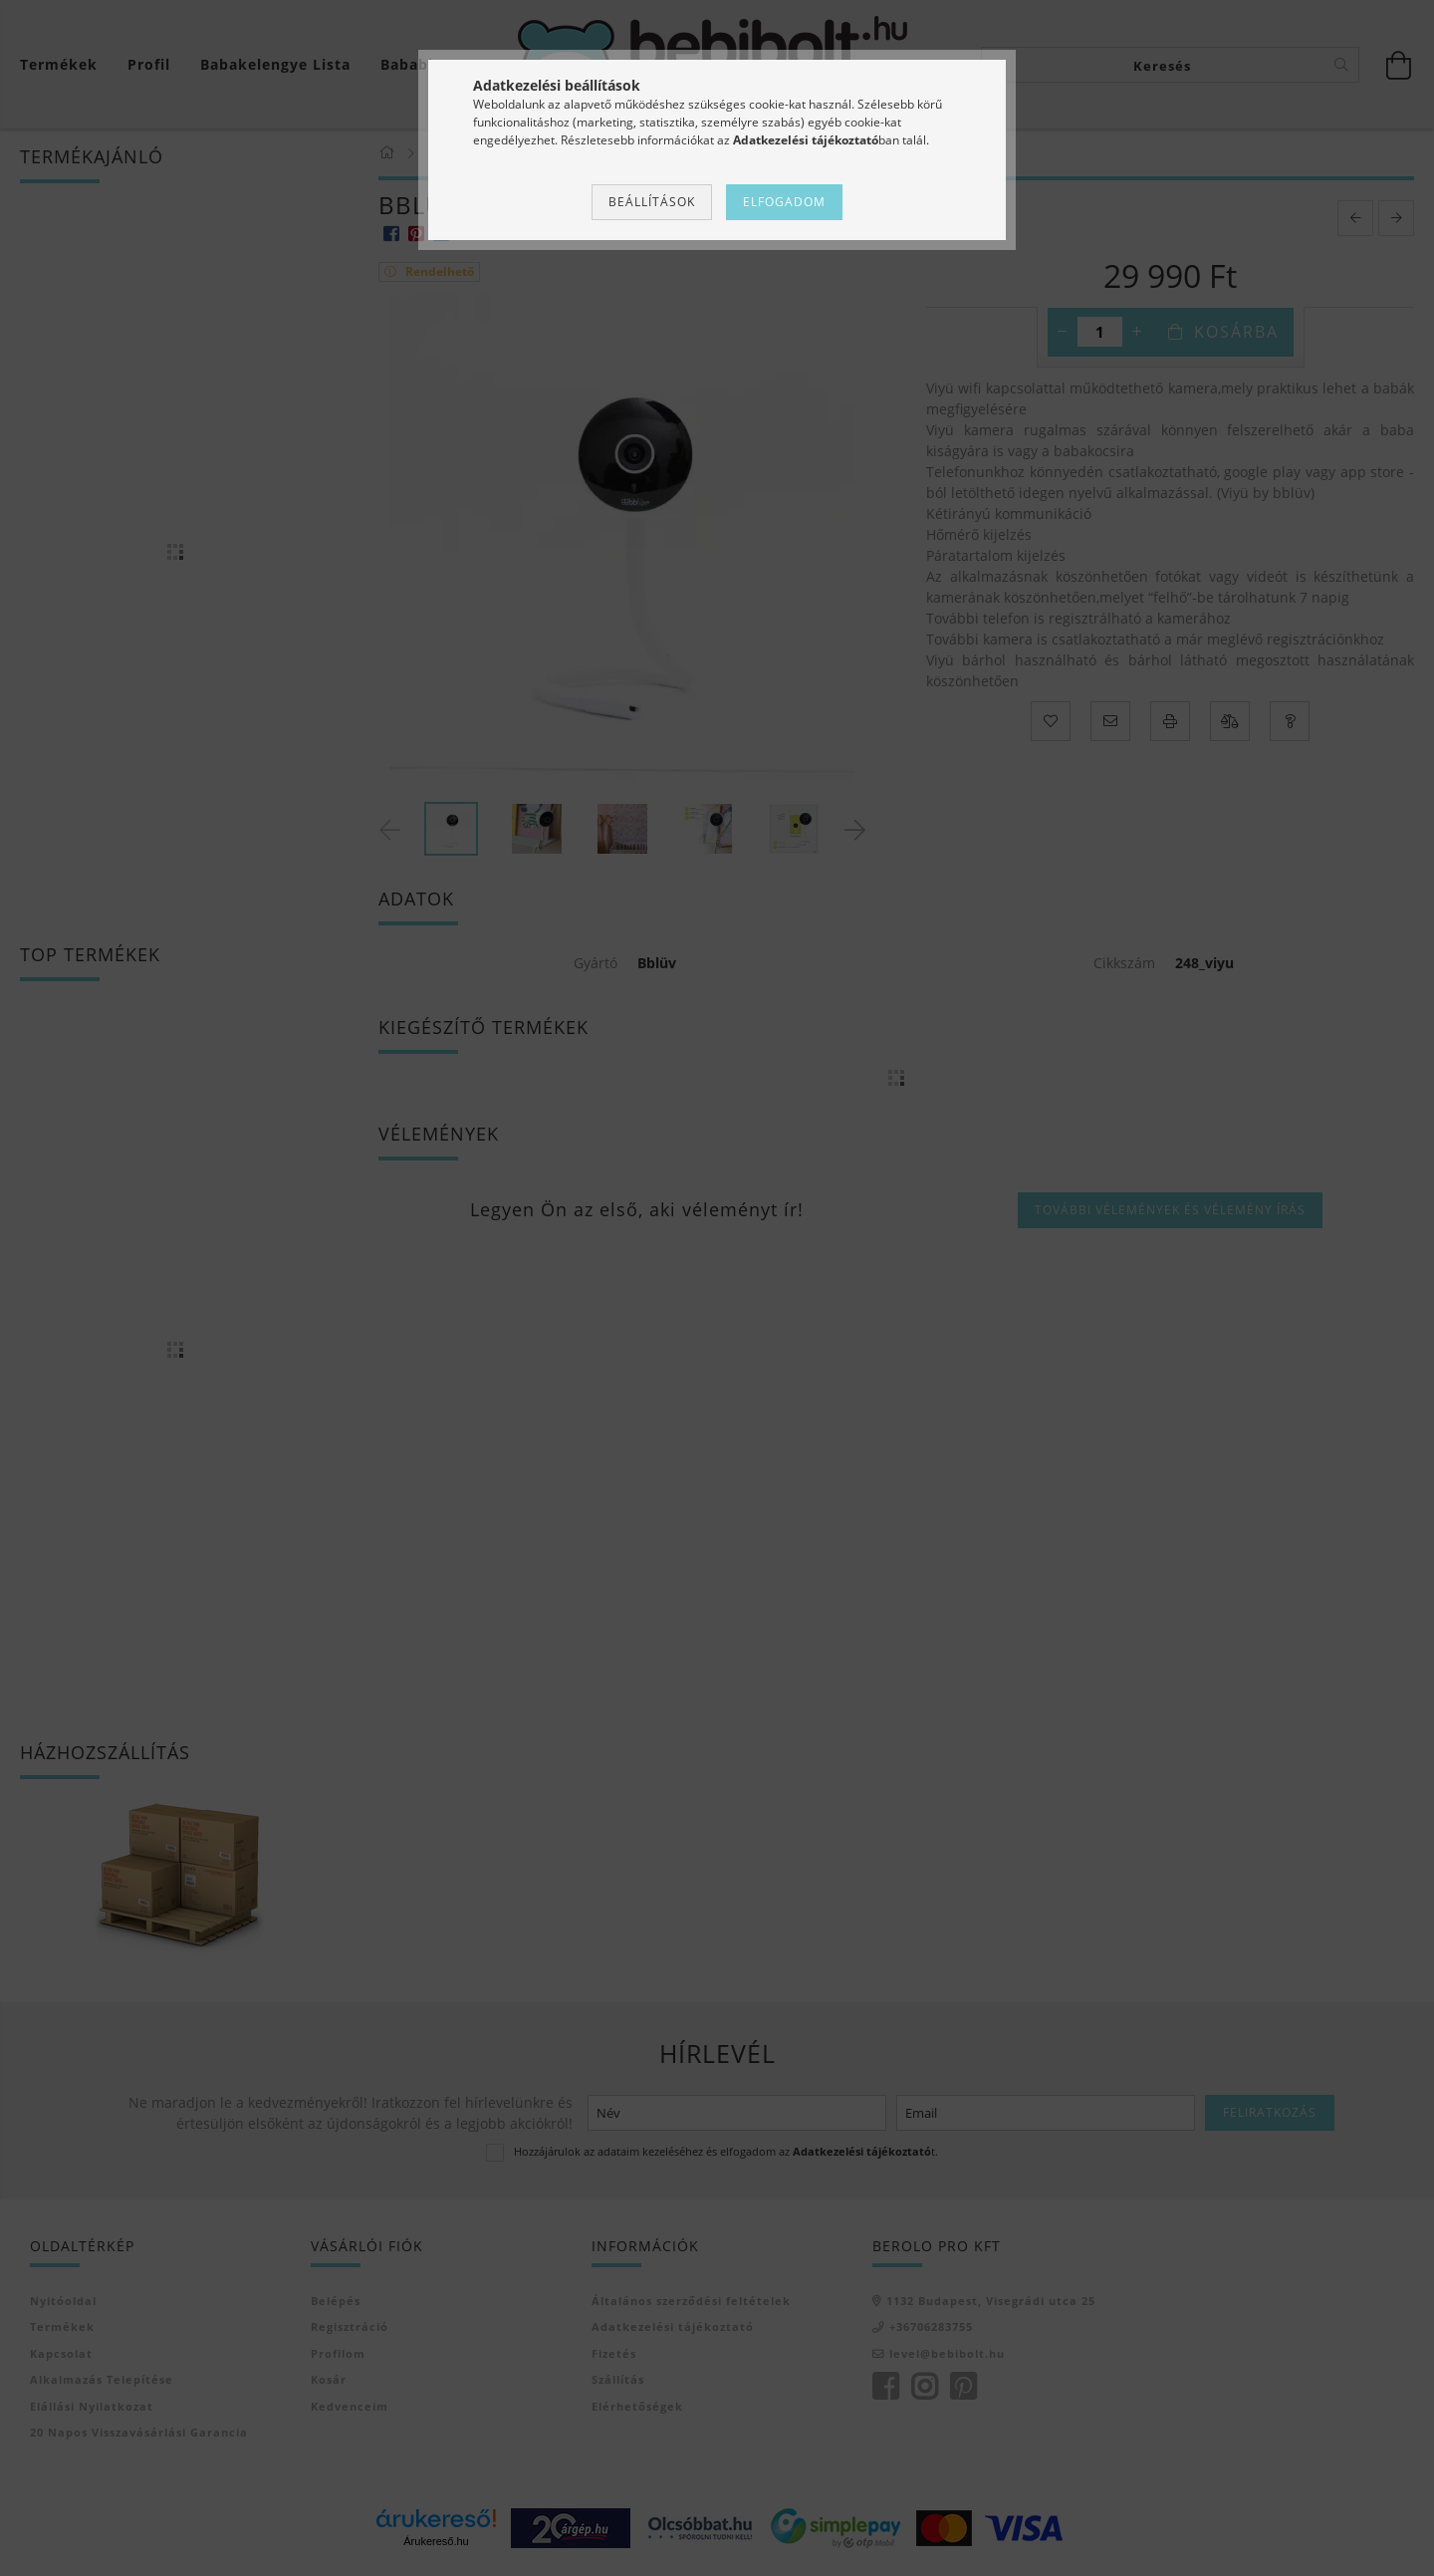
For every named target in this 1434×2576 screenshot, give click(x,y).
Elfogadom (784, 201)
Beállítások (651, 201)
